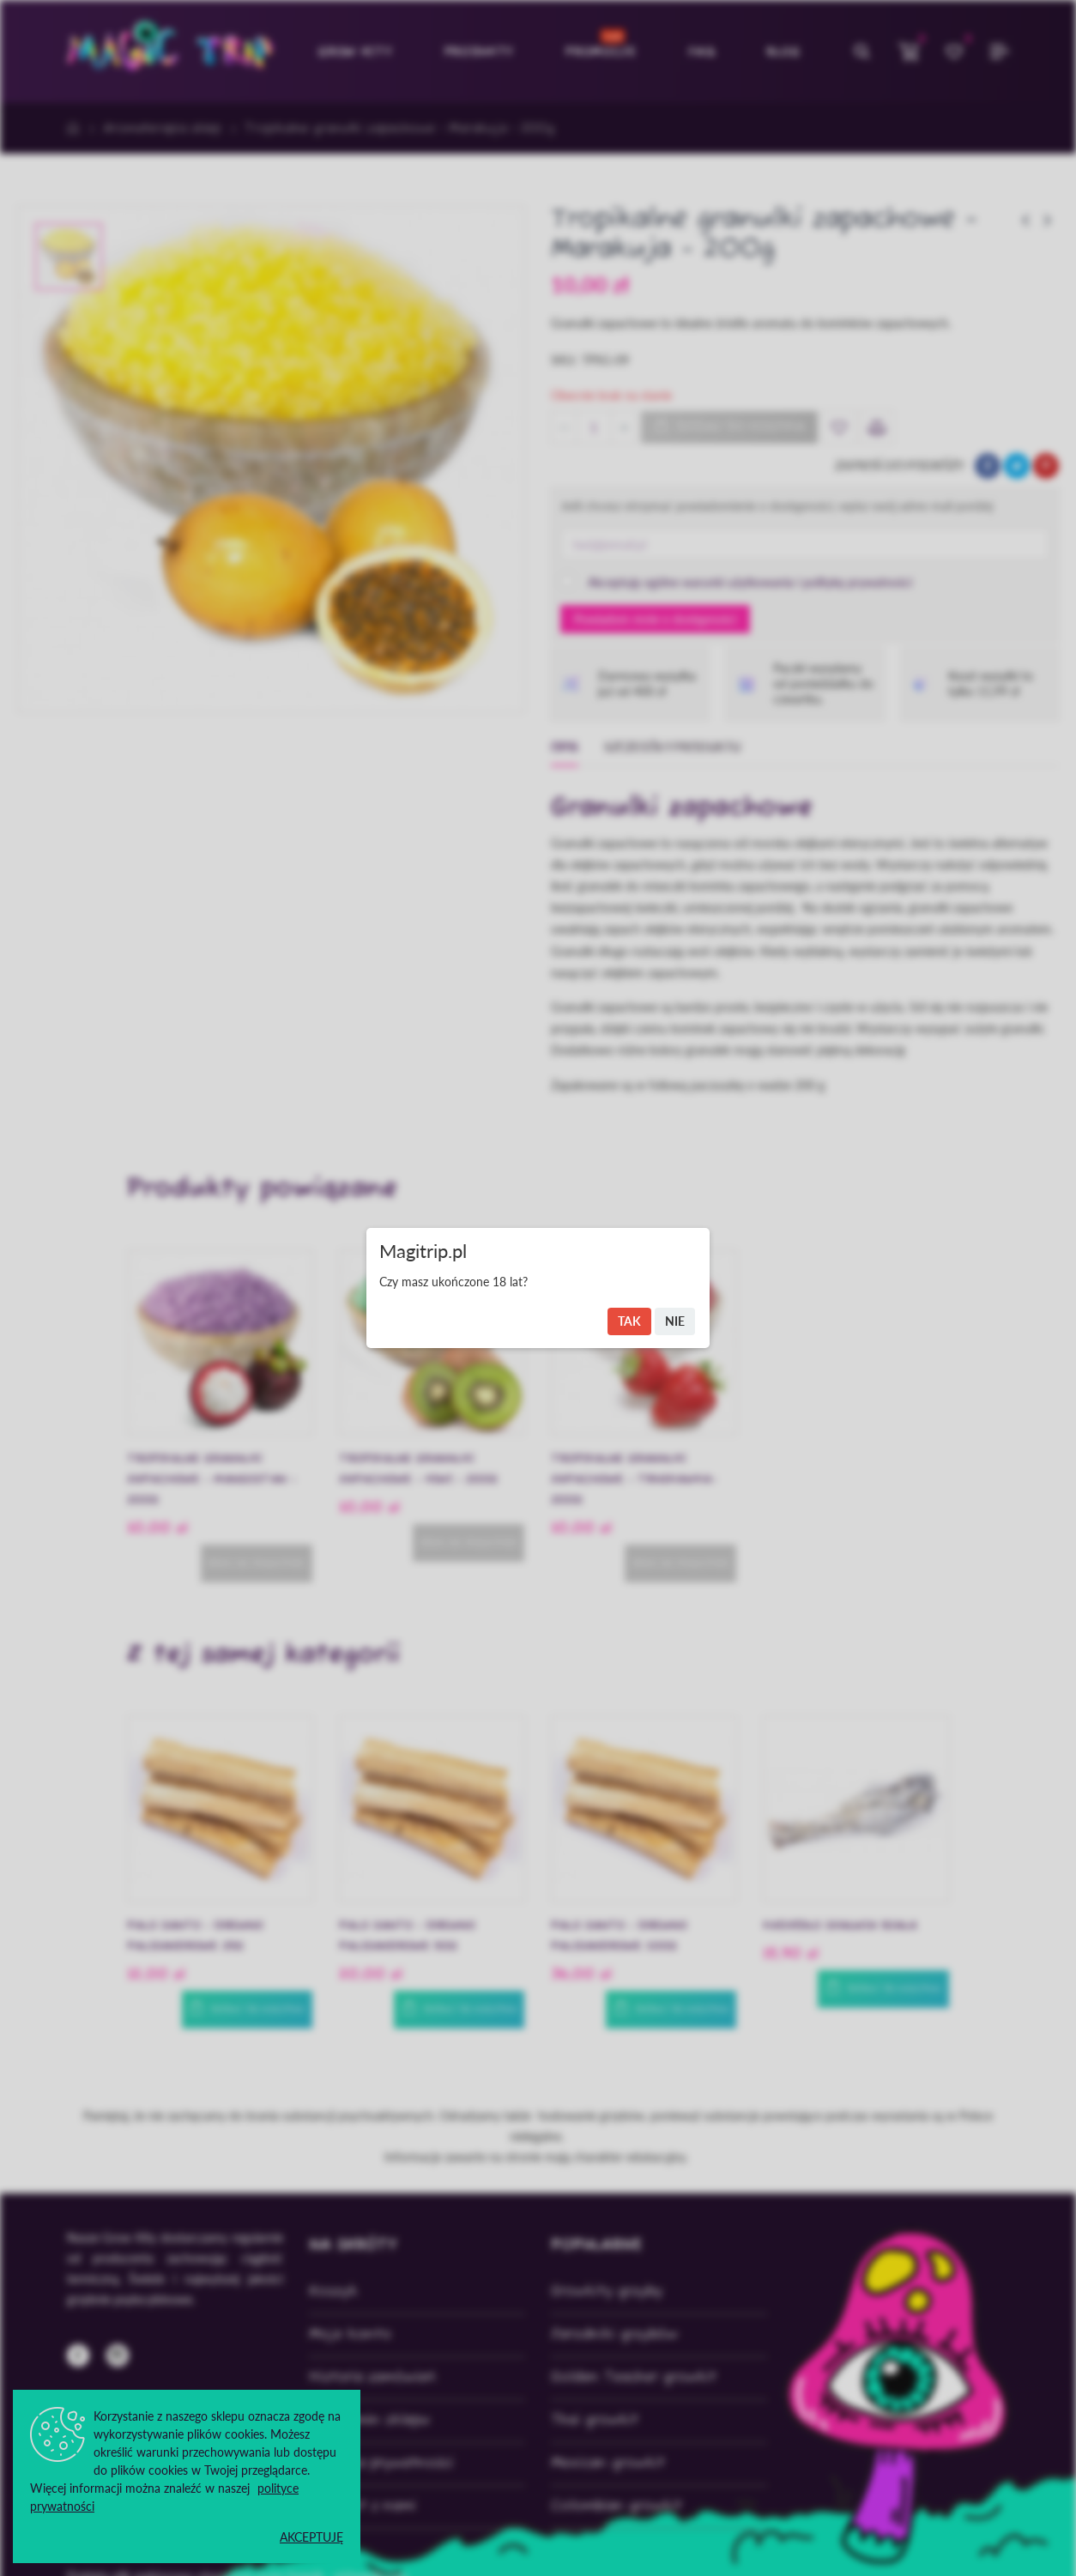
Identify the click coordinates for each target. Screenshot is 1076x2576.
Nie (675, 1321)
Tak (629, 1321)
